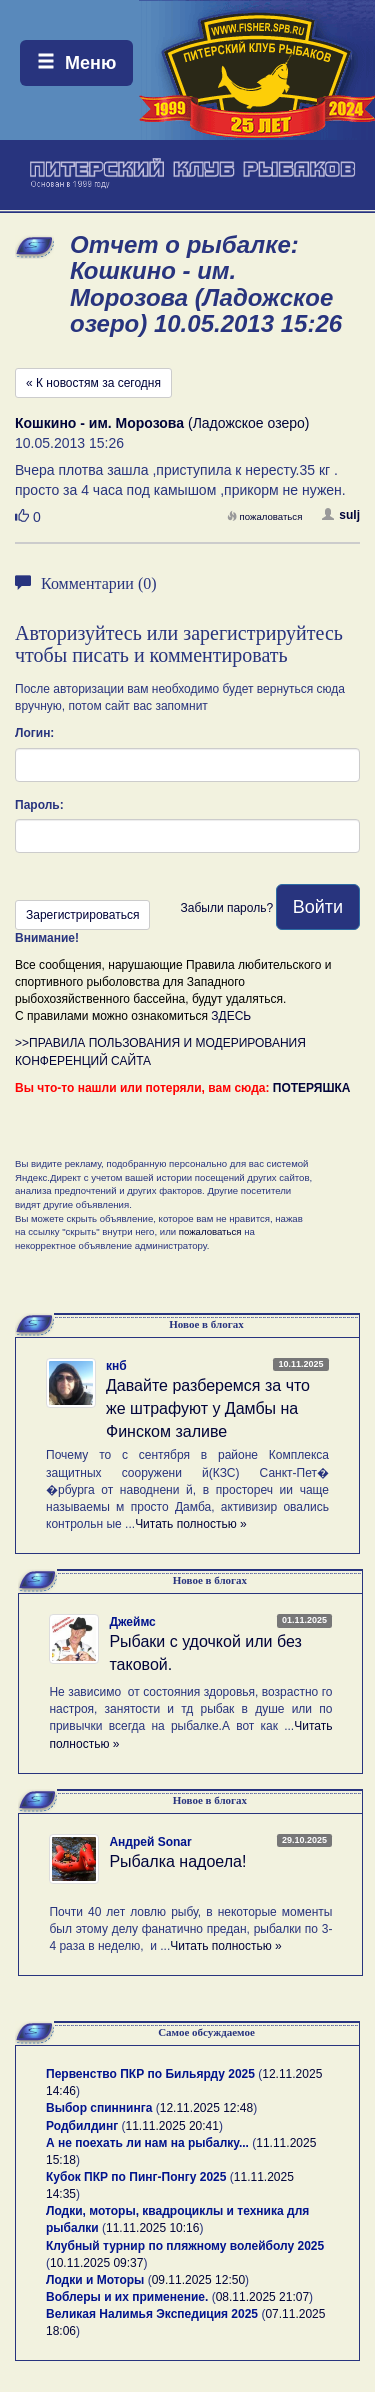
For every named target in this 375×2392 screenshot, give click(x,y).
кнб (116, 1366)
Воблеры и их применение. (127, 2297)
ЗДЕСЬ (231, 1016)
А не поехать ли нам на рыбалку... (147, 2143)
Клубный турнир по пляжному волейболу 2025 (185, 2246)
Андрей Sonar (150, 1842)
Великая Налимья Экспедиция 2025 (152, 2314)
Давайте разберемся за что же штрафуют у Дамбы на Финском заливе (208, 1408)
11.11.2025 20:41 (172, 2126)
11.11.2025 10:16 (152, 2228)
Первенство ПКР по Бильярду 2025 (150, 2074)
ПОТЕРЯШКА (312, 1088)
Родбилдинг (82, 2126)
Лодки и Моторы (95, 2280)
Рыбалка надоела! (177, 1861)
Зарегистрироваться (82, 915)
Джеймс (132, 1622)
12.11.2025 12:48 (206, 2108)
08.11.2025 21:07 (262, 2297)
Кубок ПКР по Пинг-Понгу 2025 (136, 2177)
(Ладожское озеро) (162, 423)
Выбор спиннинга (99, 2108)
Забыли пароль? (226, 908)
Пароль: (39, 805)
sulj (341, 515)
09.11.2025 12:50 (198, 2280)
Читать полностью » (191, 1524)
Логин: (34, 733)
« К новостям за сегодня (93, 383)
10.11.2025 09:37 (96, 2263)
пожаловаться (265, 516)
